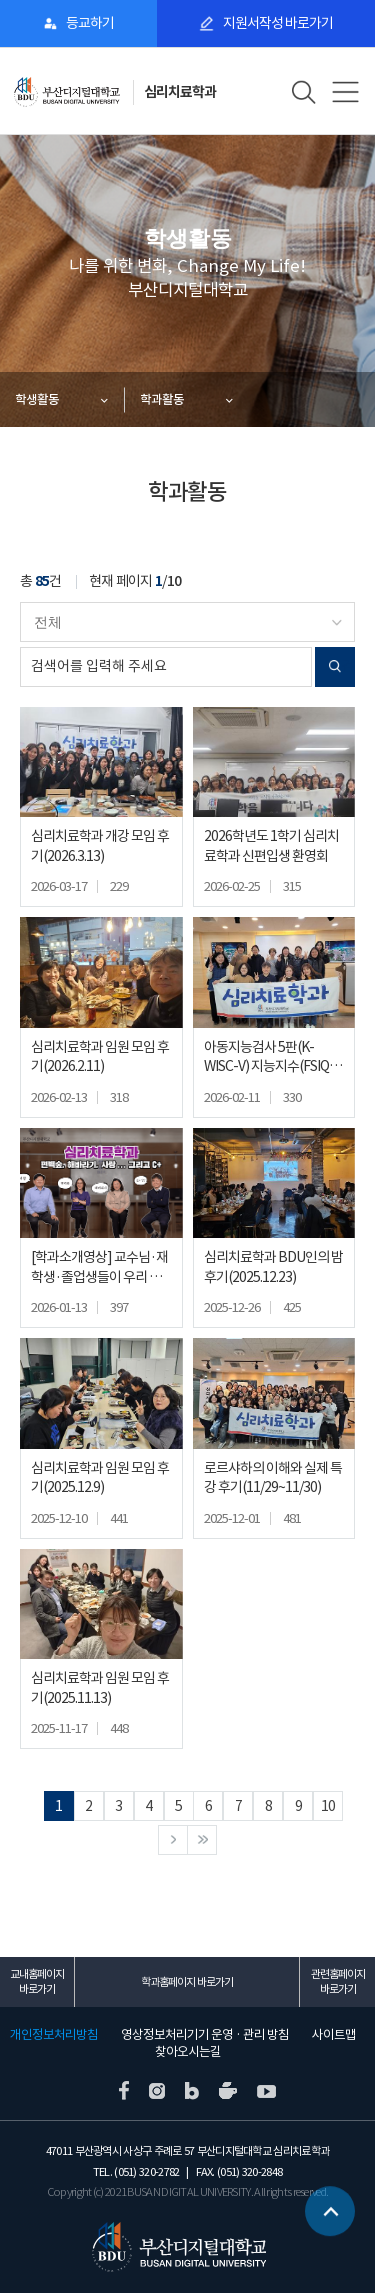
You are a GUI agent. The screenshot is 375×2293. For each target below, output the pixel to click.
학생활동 (37, 399)
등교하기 (90, 23)
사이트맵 (334, 2035)
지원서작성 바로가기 (278, 23)
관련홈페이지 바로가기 (338, 1981)
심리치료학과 (180, 92)
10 (328, 1806)
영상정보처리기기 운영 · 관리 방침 (205, 2035)
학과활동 (162, 399)
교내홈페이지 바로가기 (37, 1981)
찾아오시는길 (188, 2052)
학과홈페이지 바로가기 (187, 1982)
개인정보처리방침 (54, 2035)
